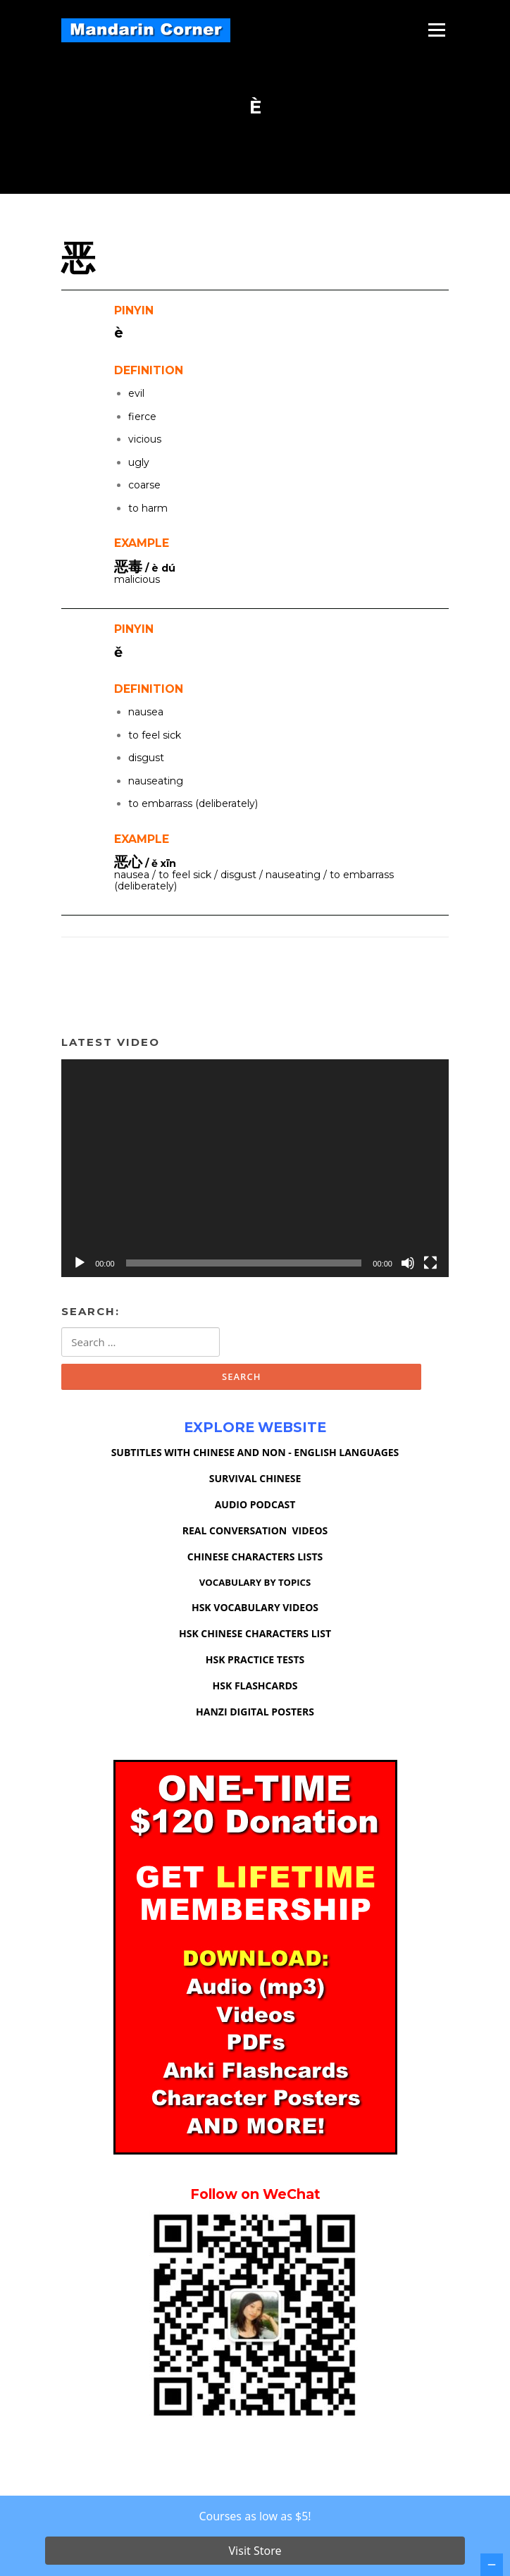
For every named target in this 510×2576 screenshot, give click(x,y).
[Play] (80, 1263)
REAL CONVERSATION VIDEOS (255, 1530)
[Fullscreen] (430, 1263)
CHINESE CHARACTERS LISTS (255, 1556)
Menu (436, 29)
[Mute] (408, 1263)
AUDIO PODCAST (255, 1504)
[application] (255, 1168)
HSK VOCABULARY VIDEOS (255, 1607)
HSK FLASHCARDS (255, 1685)
